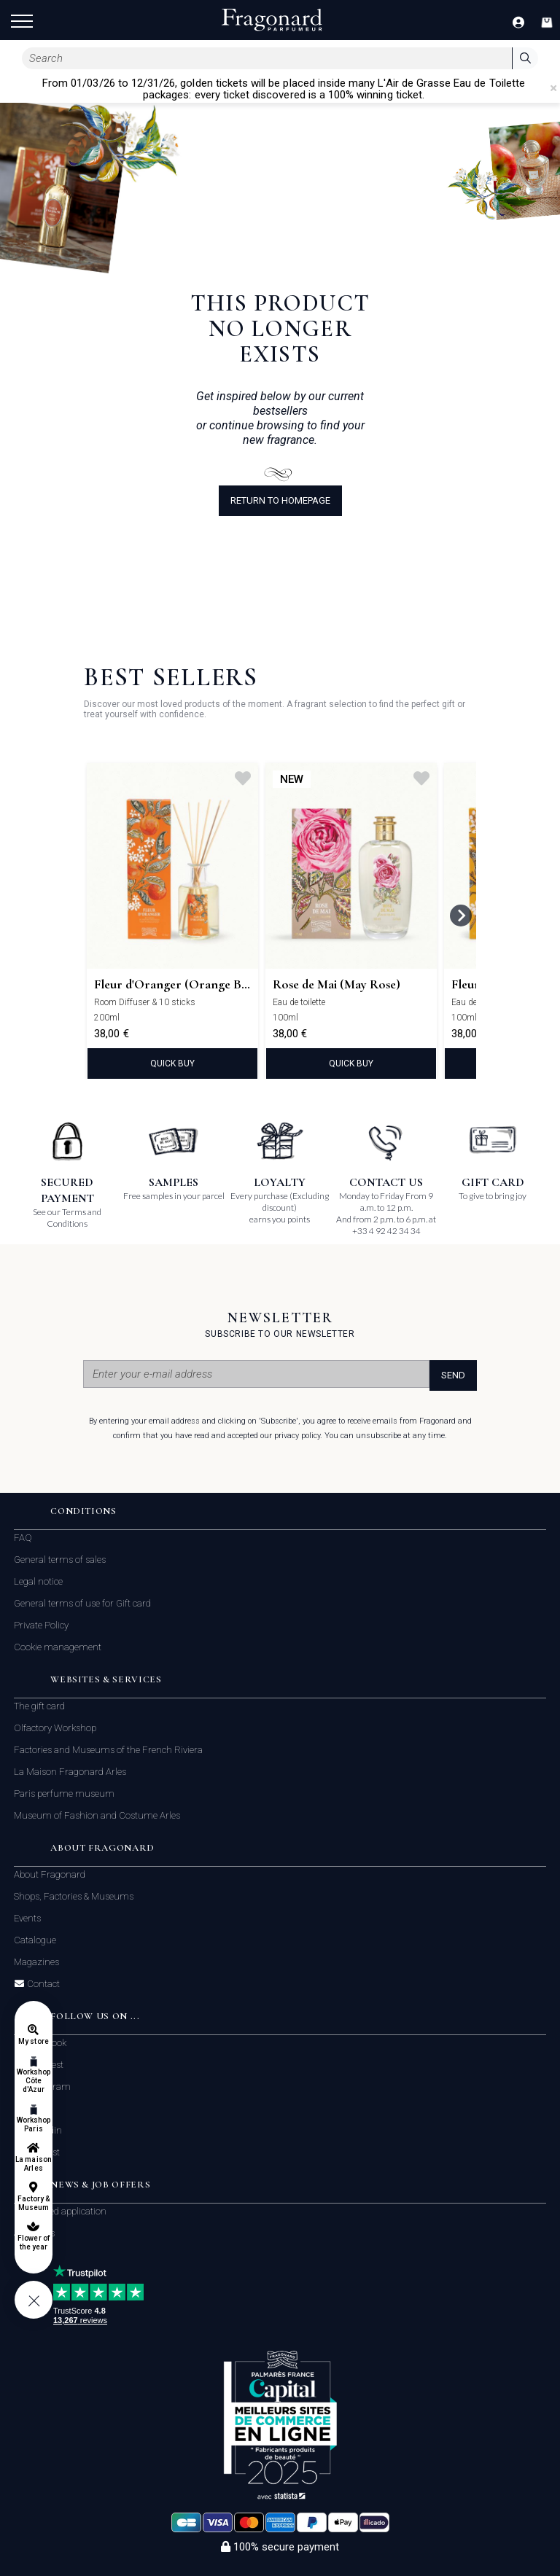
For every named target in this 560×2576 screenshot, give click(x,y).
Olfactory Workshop (55, 1727)
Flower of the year (33, 2242)
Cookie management (57, 1647)
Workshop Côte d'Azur (33, 2080)
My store (33, 2041)
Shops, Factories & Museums (73, 1896)
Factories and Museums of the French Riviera (108, 1749)
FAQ (23, 1537)
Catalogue (35, 1940)
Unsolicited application (60, 2211)
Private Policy (41, 1625)
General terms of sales (60, 1559)
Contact (42, 1984)
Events (27, 1918)
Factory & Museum (34, 2203)
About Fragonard (49, 1874)
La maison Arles (33, 2163)
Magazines (36, 1961)
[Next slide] (461, 915)
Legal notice (38, 1581)
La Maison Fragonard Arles (70, 1771)
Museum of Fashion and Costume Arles (97, 1815)
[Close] (553, 88)
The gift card (39, 1706)
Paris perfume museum (64, 1793)
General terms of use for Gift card (82, 1603)
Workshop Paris (33, 2124)
